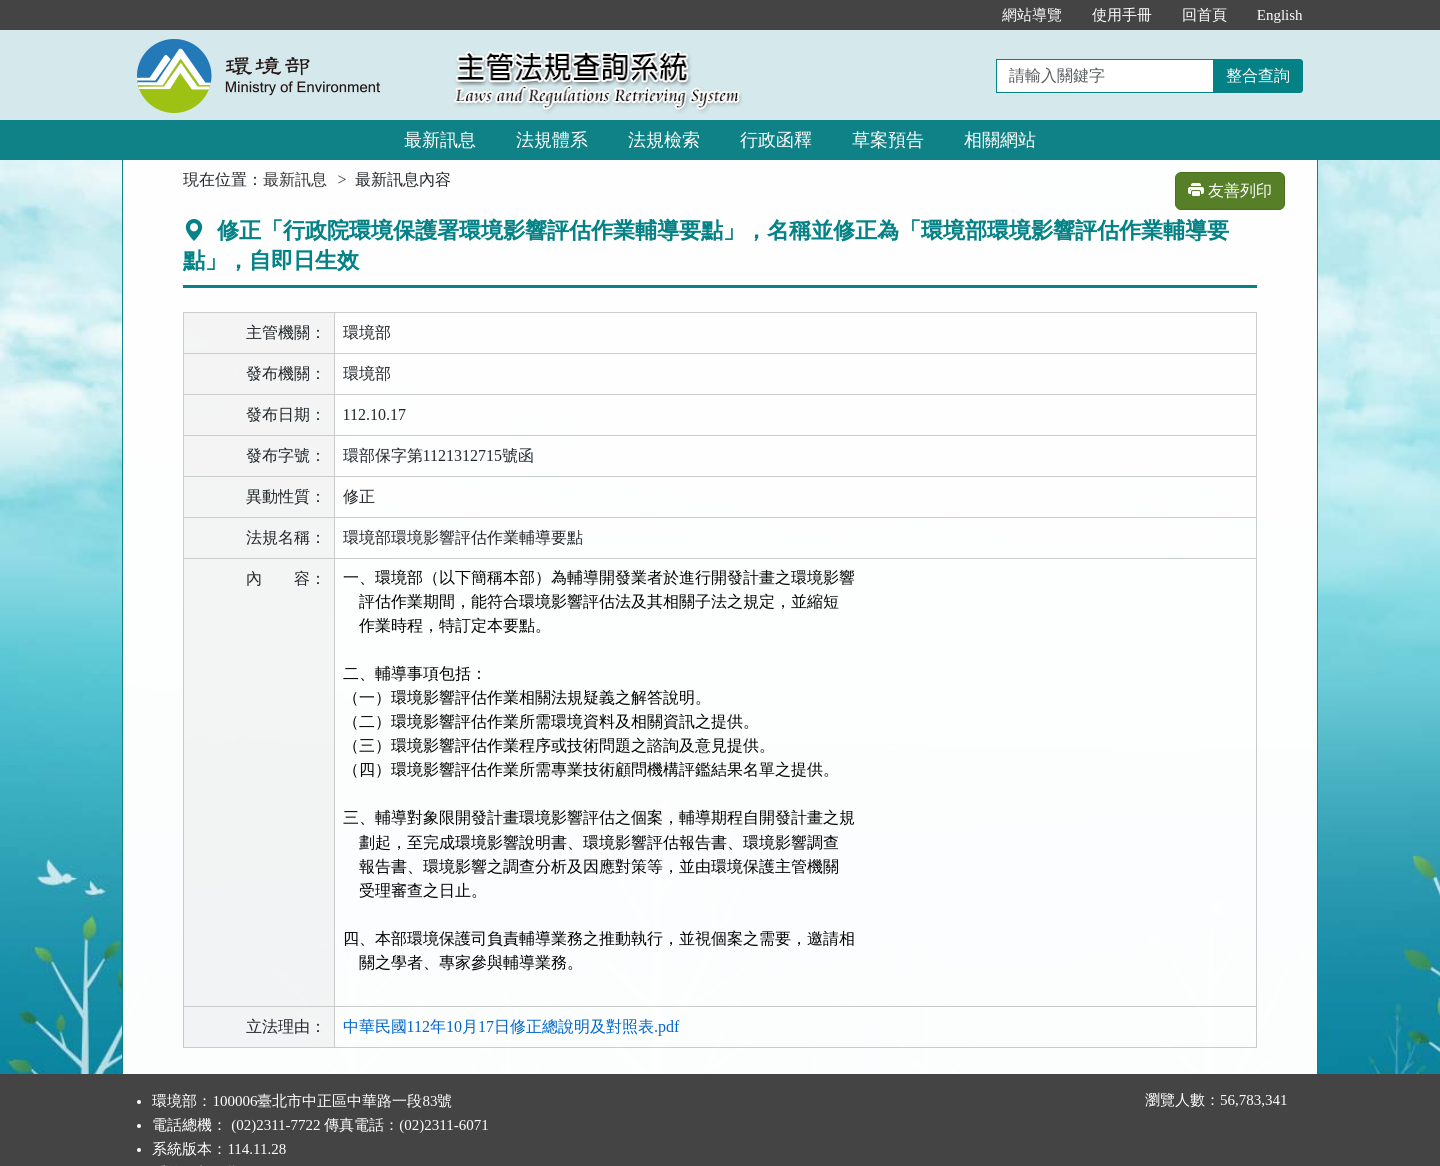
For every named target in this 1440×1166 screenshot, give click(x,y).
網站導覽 (1032, 15)
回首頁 (1204, 15)
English (1280, 15)
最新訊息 (440, 140)
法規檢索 (664, 140)
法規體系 (552, 140)
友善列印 (1230, 190)
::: (965, 15)
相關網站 (1000, 140)
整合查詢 (1258, 75)
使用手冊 (1122, 15)
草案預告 (888, 140)
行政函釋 (776, 140)
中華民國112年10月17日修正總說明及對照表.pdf (511, 992)
